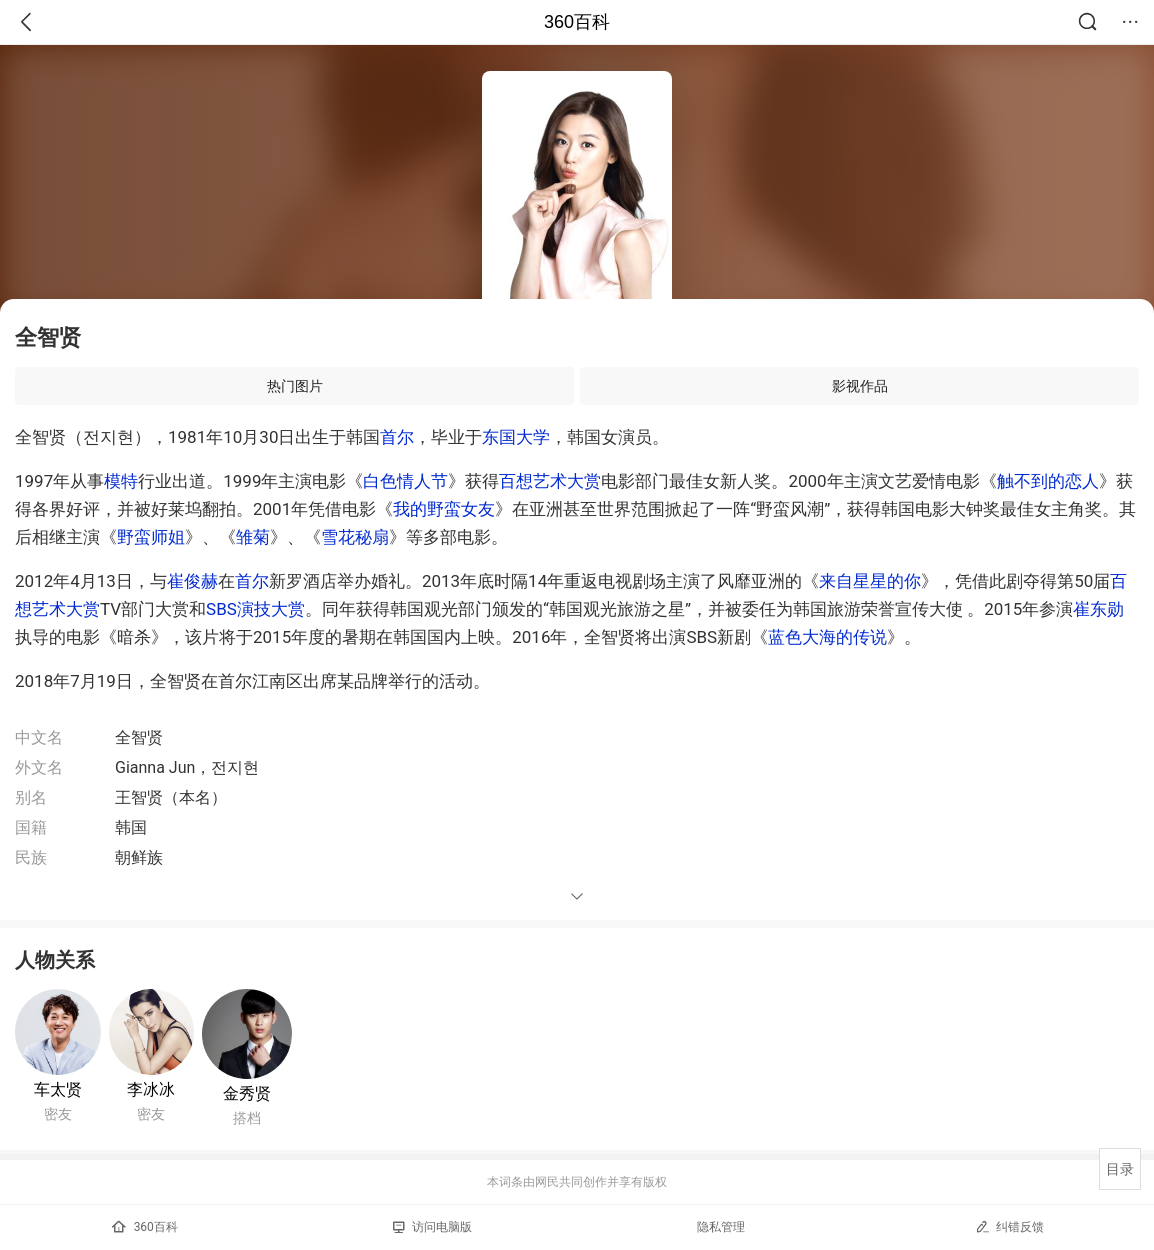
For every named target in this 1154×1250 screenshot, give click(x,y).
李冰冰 (151, 1089)
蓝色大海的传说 (827, 637)
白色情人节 (405, 481)
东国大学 (516, 437)
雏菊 (253, 537)
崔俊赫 (192, 581)
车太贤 (58, 1089)
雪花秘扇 (355, 537)
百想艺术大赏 (550, 481)
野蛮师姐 (151, 537)
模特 (121, 481)
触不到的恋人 (1048, 481)
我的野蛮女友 (444, 509)
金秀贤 (247, 1093)
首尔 (397, 437)
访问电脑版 (432, 1227)
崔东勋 (1098, 609)
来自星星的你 (870, 581)
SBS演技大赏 (255, 609)
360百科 (577, 22)
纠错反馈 (1009, 1226)
